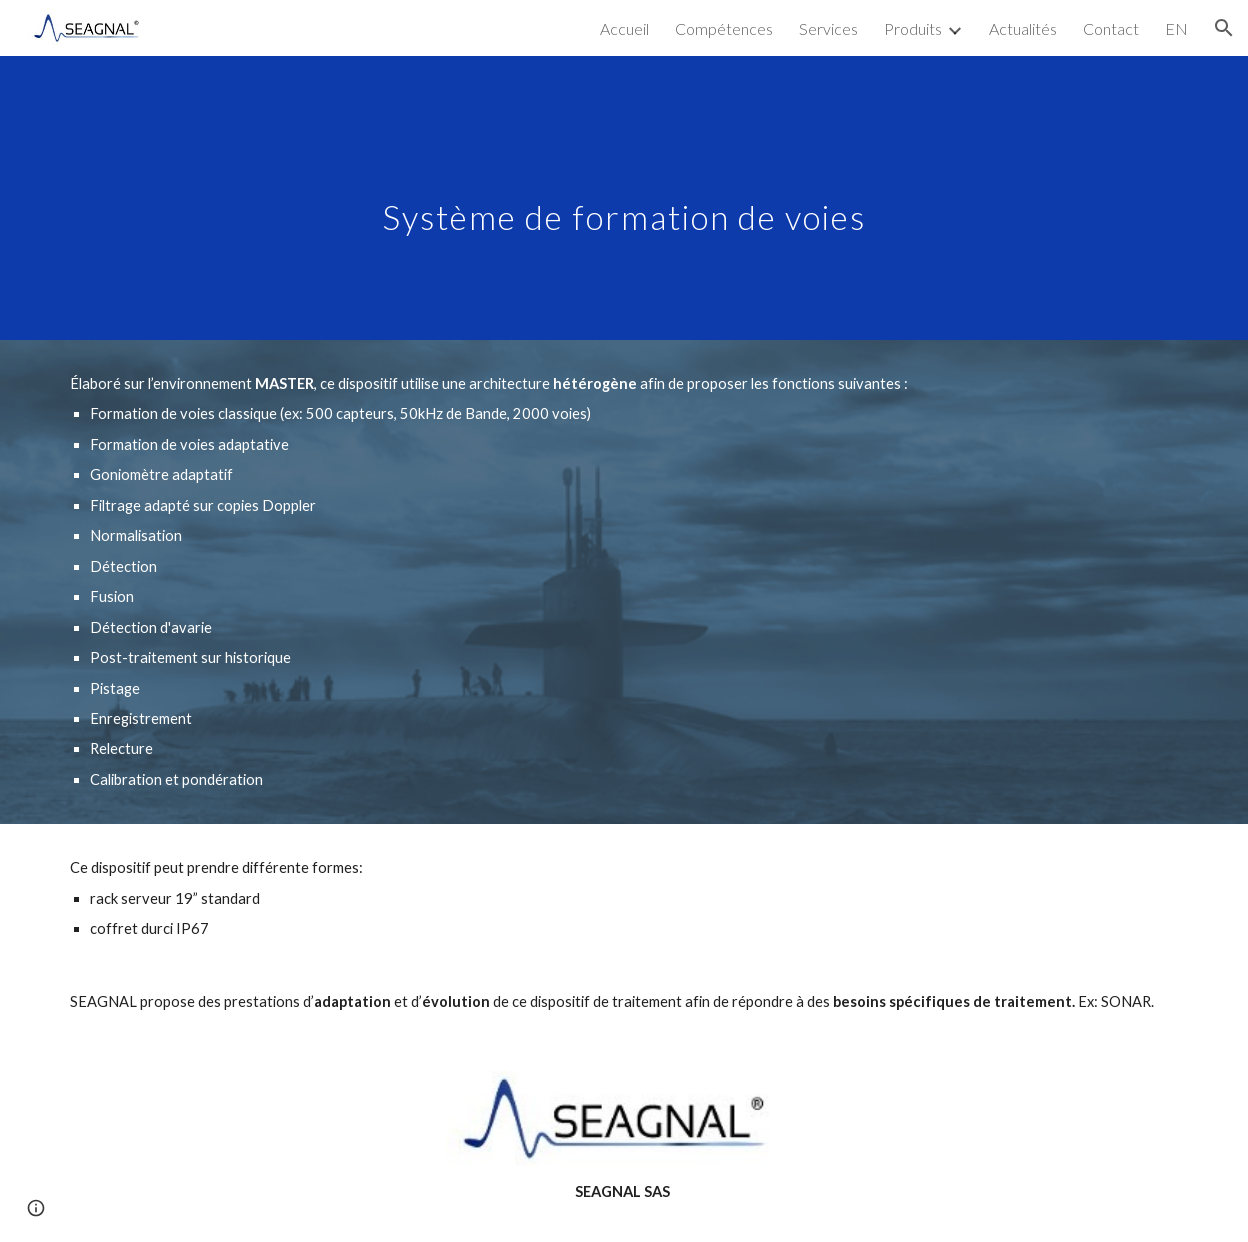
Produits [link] (913, 28)
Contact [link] (1111, 28)
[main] (623, 197)
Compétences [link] (724, 28)
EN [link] (1176, 28)
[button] (1224, 28)
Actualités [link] (1023, 28)
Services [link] (828, 28)
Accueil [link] (624, 28)
